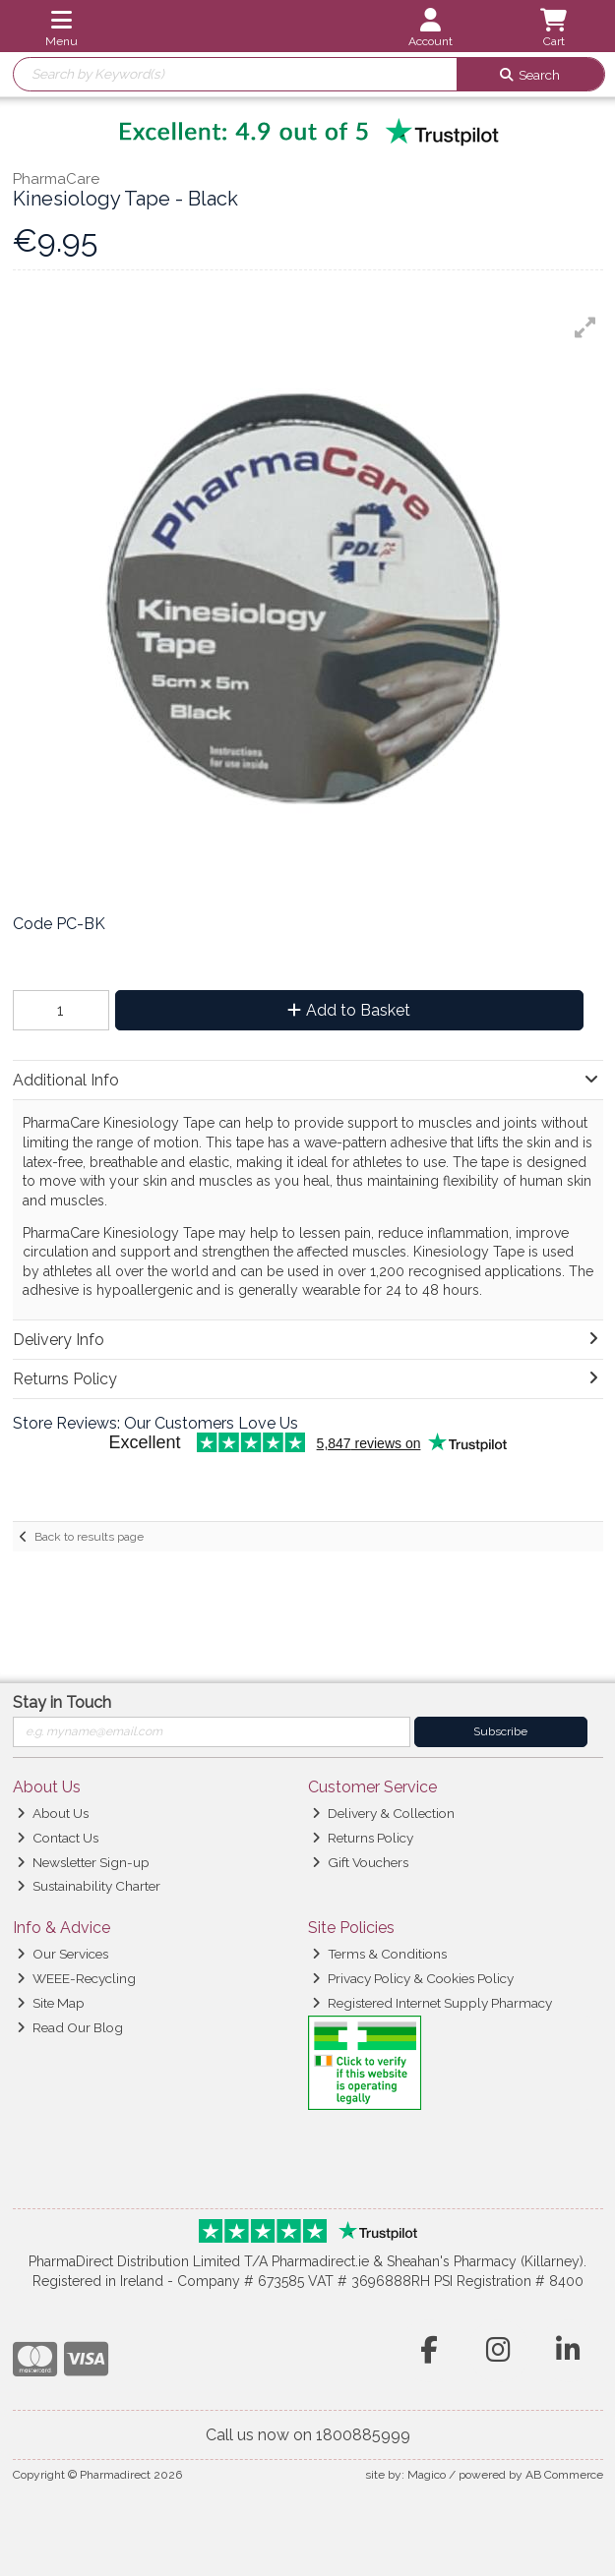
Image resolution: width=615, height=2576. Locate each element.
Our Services (62, 1953)
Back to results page (89, 1537)
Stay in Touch (62, 1702)
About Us (53, 1813)
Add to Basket (348, 1010)
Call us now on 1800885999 (308, 2435)
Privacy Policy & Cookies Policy (413, 1978)
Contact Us (57, 1837)
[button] (585, 327)
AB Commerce (564, 2475)
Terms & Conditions (379, 1953)
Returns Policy (362, 1837)
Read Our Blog (70, 2027)
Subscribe (500, 1731)
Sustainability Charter (88, 1886)
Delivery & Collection (383, 1813)
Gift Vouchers (360, 1862)
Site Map (51, 2003)
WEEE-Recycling (76, 1978)
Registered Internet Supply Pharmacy (432, 2003)
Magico (426, 2475)
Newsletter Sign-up (83, 1862)
